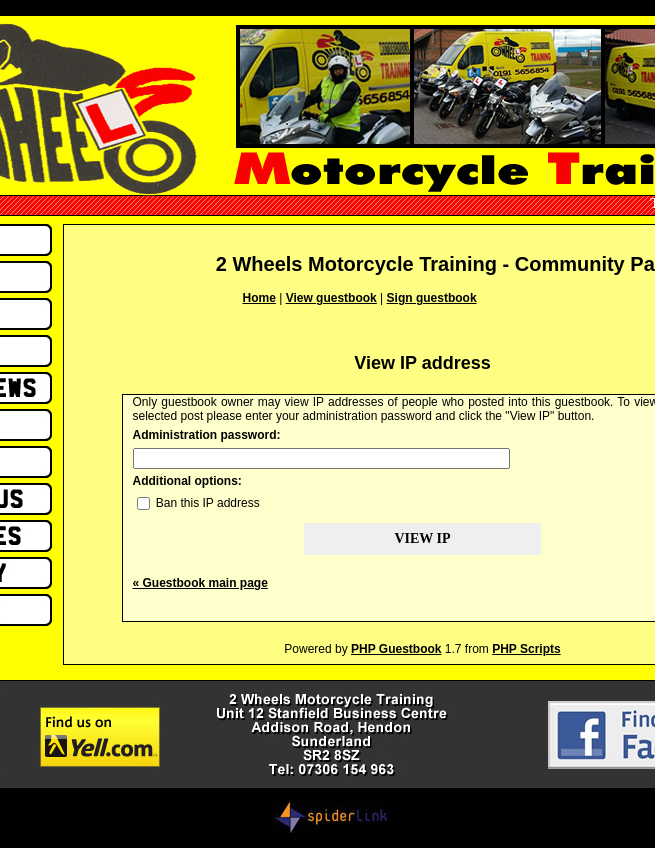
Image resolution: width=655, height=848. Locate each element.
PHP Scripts (526, 649)
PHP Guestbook (396, 649)
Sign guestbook (432, 298)
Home (259, 298)
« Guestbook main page (200, 583)
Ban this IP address (198, 503)
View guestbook (331, 298)
